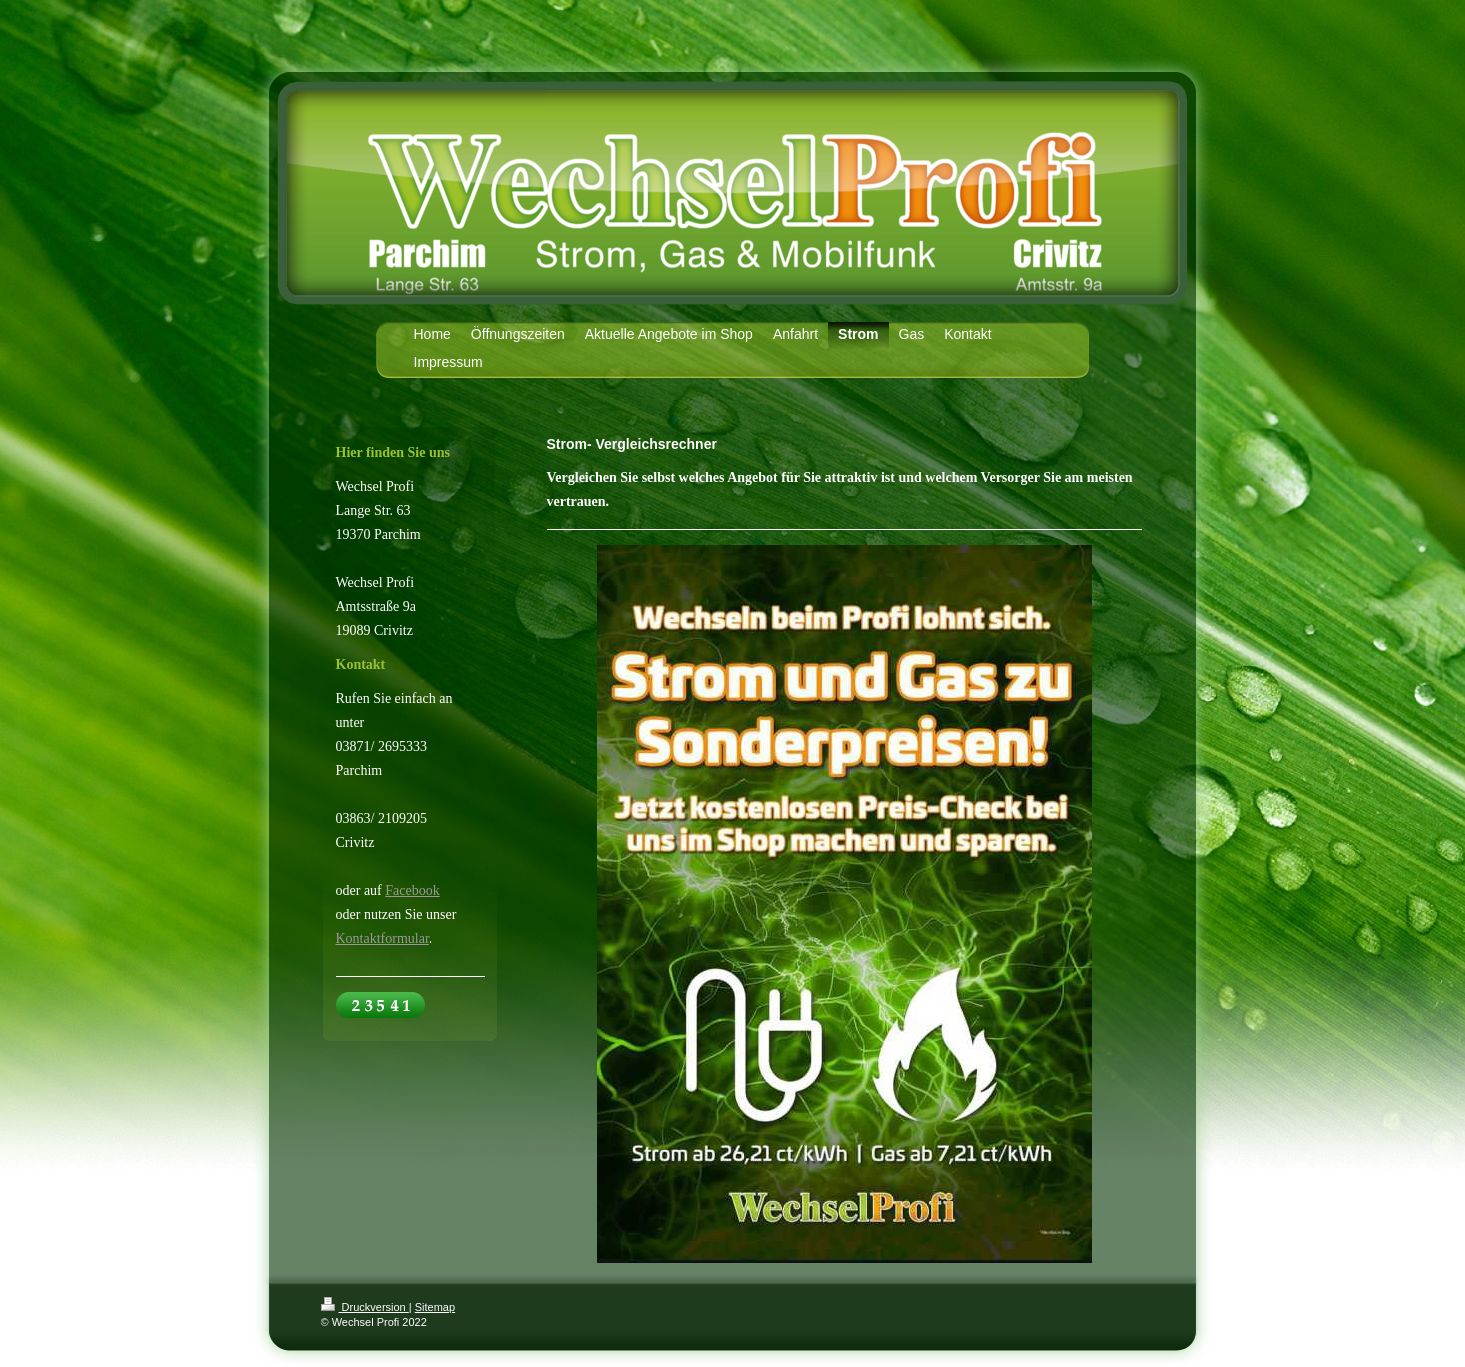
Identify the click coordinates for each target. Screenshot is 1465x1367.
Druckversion (365, 1307)
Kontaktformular (382, 938)
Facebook (412, 890)
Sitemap (435, 1307)
